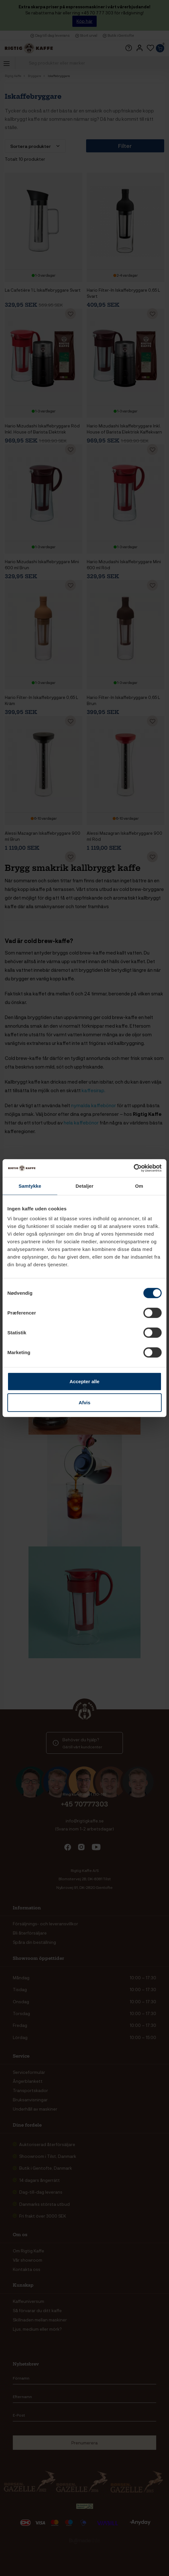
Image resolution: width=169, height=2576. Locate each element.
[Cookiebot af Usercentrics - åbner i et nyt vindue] (134, 1168)
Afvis (85, 1402)
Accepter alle (84, 1381)
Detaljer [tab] (84, 1185)
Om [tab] (139, 1185)
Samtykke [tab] (30, 1185)
